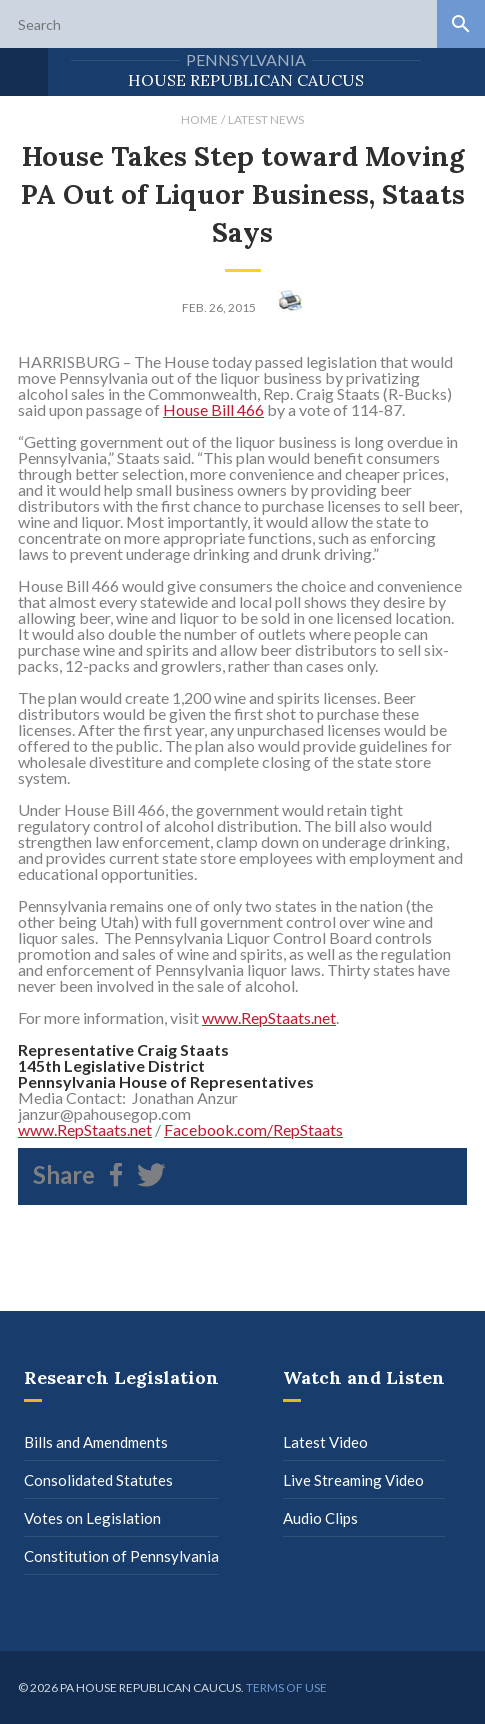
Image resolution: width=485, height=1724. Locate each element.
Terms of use (286, 1687)
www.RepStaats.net (269, 1017)
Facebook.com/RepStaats (253, 1129)
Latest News (266, 119)
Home (199, 119)
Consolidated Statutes (98, 1480)
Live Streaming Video (353, 1480)
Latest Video (325, 1442)
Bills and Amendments (96, 1442)
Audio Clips (320, 1518)
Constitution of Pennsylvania (121, 1556)
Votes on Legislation (92, 1518)
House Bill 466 (213, 409)
